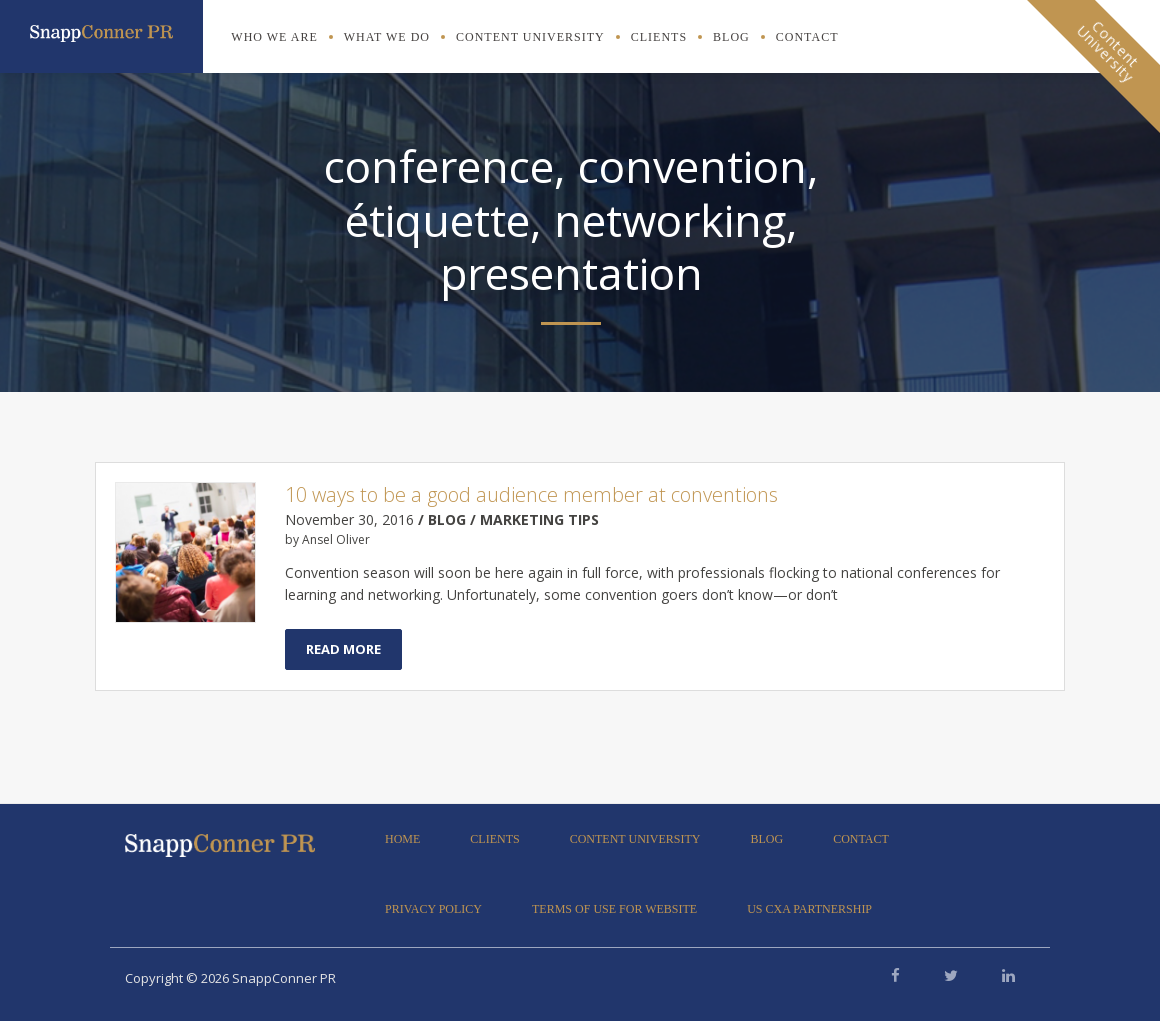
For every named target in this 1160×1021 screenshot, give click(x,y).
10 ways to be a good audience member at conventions (531, 494)
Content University (530, 37)
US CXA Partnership (809, 909)
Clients (659, 37)
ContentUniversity (1108, 51)
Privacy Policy (433, 909)
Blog (731, 37)
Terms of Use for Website (614, 909)
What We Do (387, 37)
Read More (343, 649)
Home (402, 839)
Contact (807, 37)
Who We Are (274, 37)
